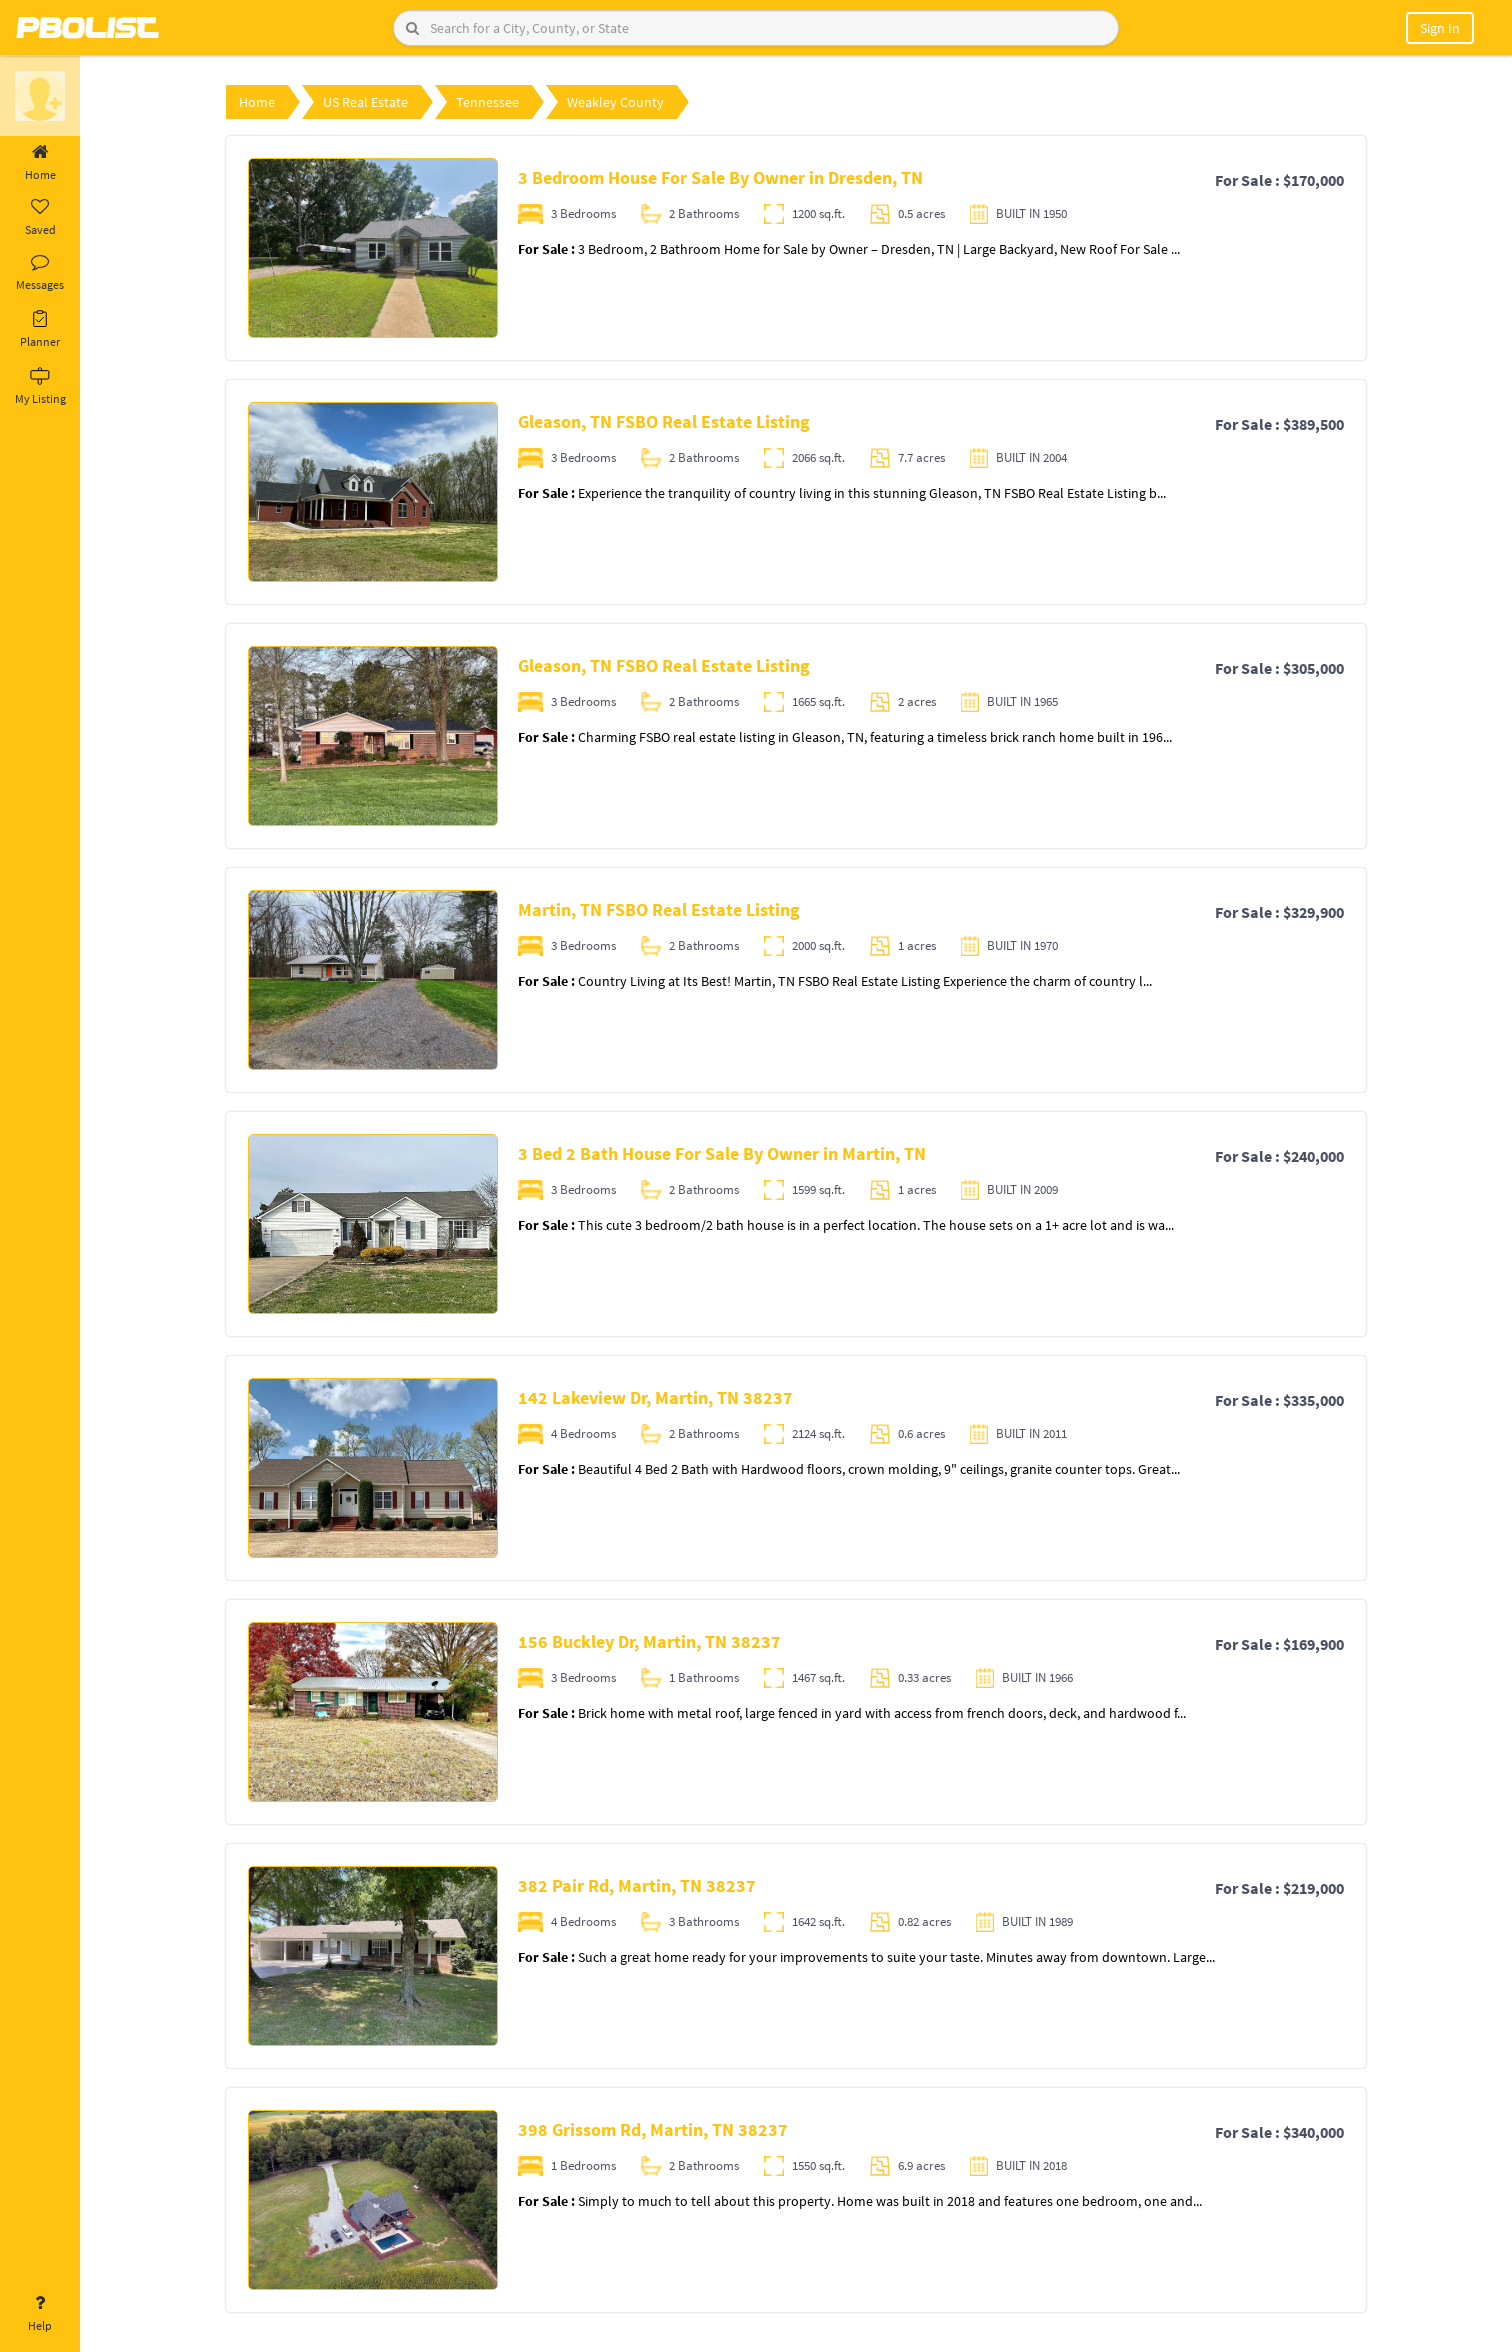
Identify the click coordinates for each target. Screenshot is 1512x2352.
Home (40, 163)
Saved (40, 218)
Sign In (1440, 28)
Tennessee (487, 102)
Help (40, 2314)
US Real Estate (365, 102)
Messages (40, 273)
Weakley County (615, 102)
